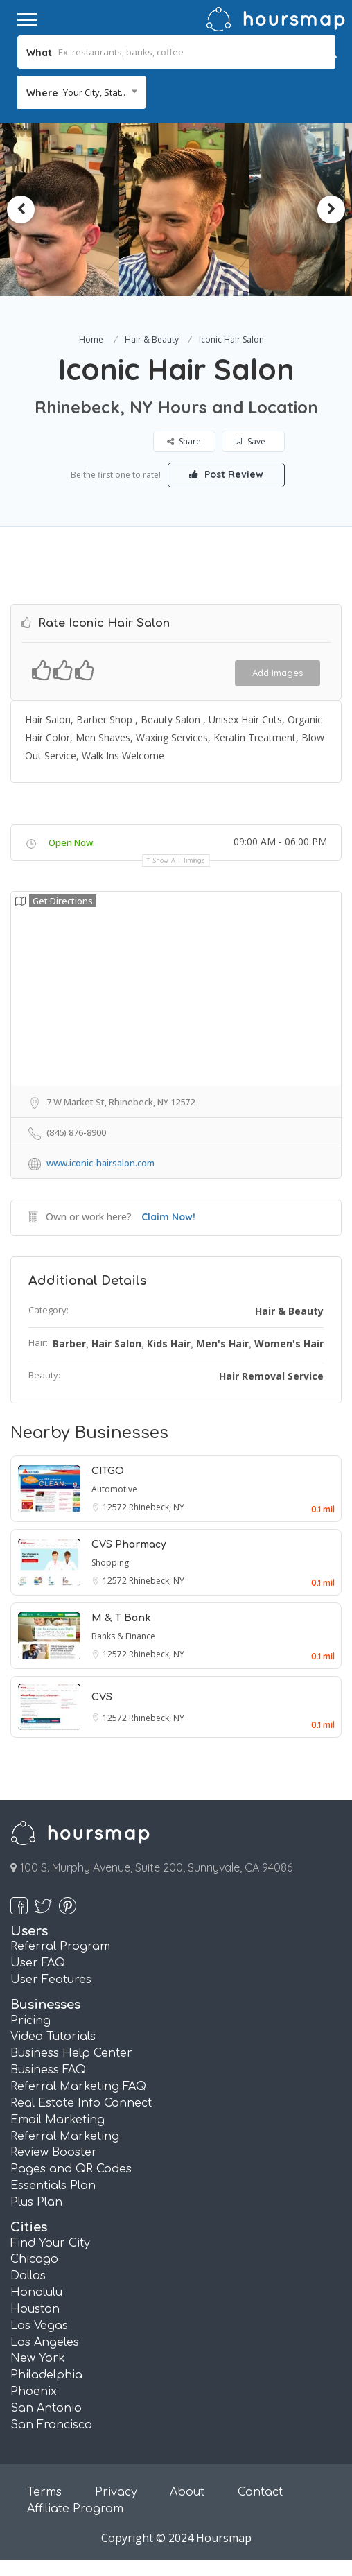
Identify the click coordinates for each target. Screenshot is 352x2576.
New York (37, 2358)
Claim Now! (168, 1217)
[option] (84, 209)
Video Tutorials (53, 2036)
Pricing (30, 2020)
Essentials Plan (53, 2185)
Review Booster (53, 2152)
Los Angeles (44, 2342)
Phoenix (33, 2391)
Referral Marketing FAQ (78, 2086)
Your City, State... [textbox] (97, 92)
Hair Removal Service (271, 1376)
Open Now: (72, 842)
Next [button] (331, 209)
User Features (50, 1979)
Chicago (34, 2259)
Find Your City (50, 2243)
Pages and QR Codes (71, 2169)
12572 (116, 1507)
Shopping (110, 1562)
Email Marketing (57, 2119)
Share (185, 441)
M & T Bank (120, 1618)
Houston (35, 2309)
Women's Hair (289, 1343)
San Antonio (46, 2408)
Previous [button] (21, 209)
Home (91, 339)
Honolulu (36, 2292)
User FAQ (37, 1963)
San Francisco (51, 2425)
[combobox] (82, 92)
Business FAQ (48, 2070)
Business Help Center (71, 2053)
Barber (69, 1343)
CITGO (107, 1471)
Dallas (28, 2276)
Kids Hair (169, 1343)
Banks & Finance (123, 1636)
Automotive (114, 1489)
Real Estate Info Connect (81, 2103)
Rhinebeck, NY (156, 1507)
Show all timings (179, 860)
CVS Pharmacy (128, 1544)
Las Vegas (39, 2325)
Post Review (226, 474)
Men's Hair (222, 1343)
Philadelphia (46, 2375)
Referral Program (60, 1946)
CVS (101, 1697)
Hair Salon (116, 1343)
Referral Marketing (64, 2136)
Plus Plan (36, 2202)
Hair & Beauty (152, 339)
